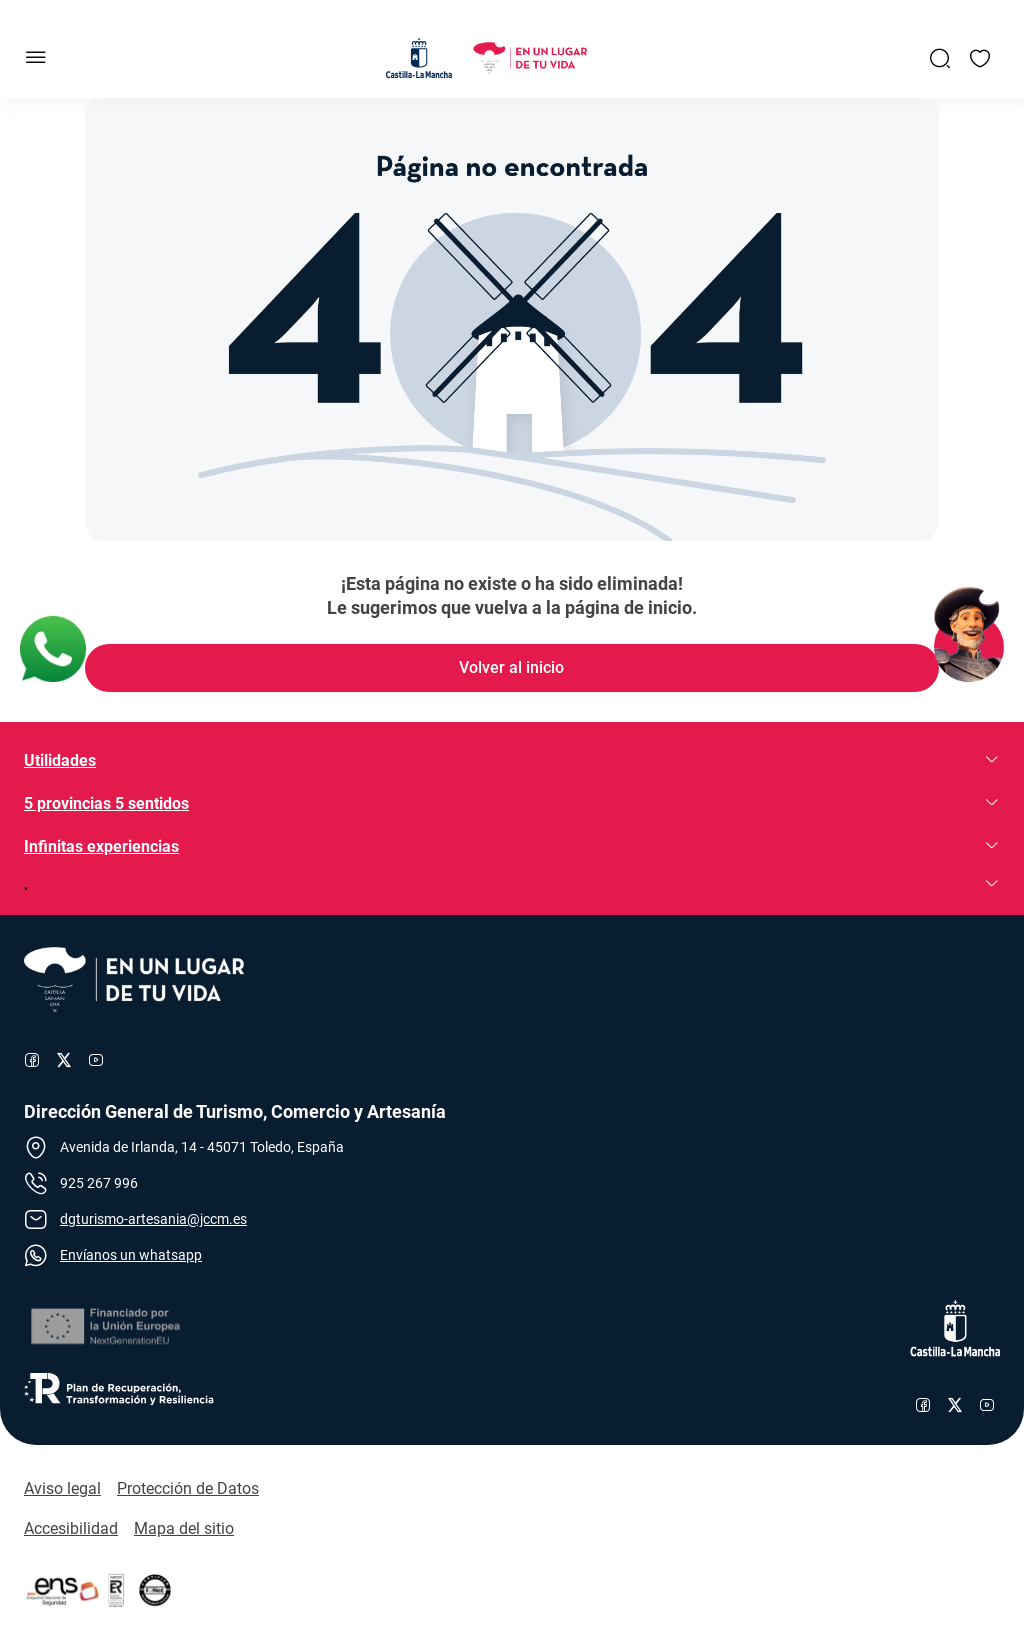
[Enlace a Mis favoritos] (980, 58)
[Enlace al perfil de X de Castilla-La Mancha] (955, 1405)
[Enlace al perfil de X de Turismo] (64, 1060)
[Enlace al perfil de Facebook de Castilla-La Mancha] (923, 1405)
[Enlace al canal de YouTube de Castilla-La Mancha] (987, 1405)
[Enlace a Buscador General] (940, 58)
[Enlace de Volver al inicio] (511, 668)
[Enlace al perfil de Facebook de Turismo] (32, 1060)
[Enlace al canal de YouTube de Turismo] (96, 1060)
